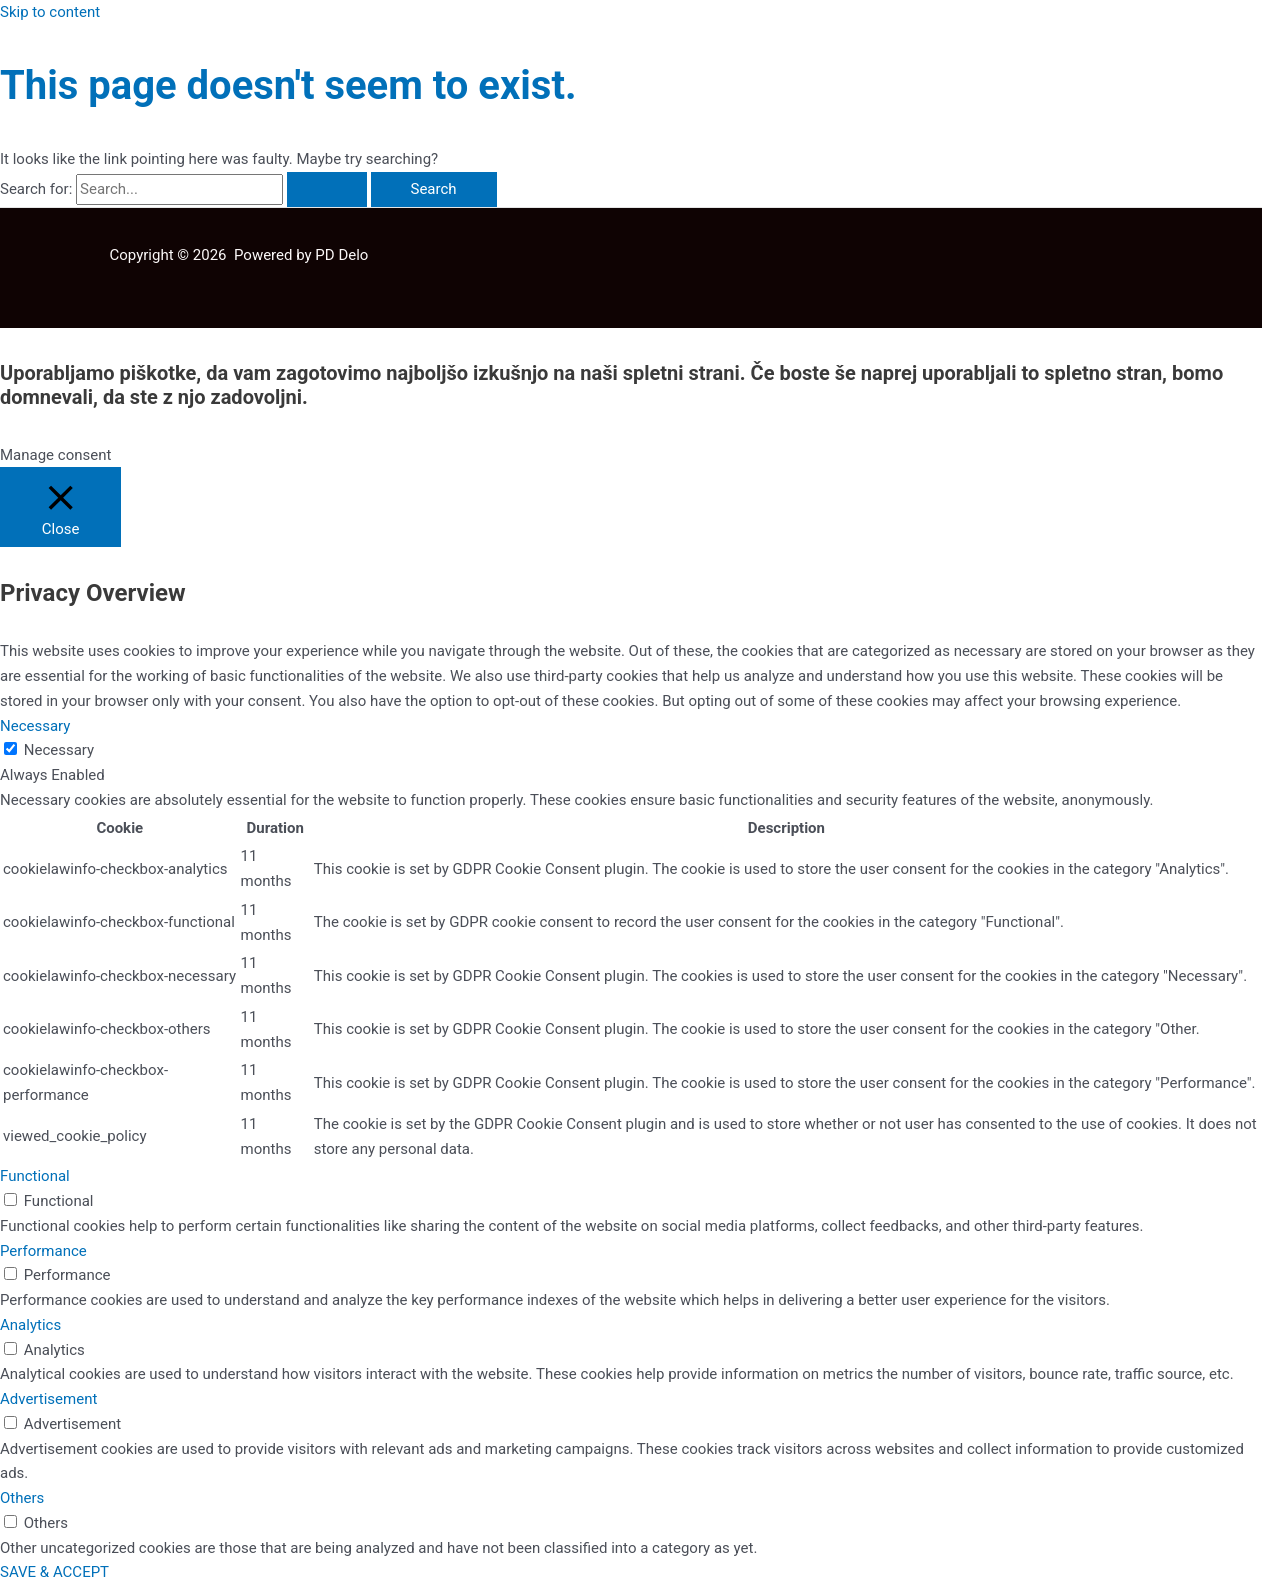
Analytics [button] (30, 1325)
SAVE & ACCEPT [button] (54, 1572)
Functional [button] (35, 1176)
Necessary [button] (35, 726)
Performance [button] (43, 1251)
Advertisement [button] (48, 1399)
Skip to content (50, 12)
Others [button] (22, 1498)
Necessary (59, 750)
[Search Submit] (327, 189)
